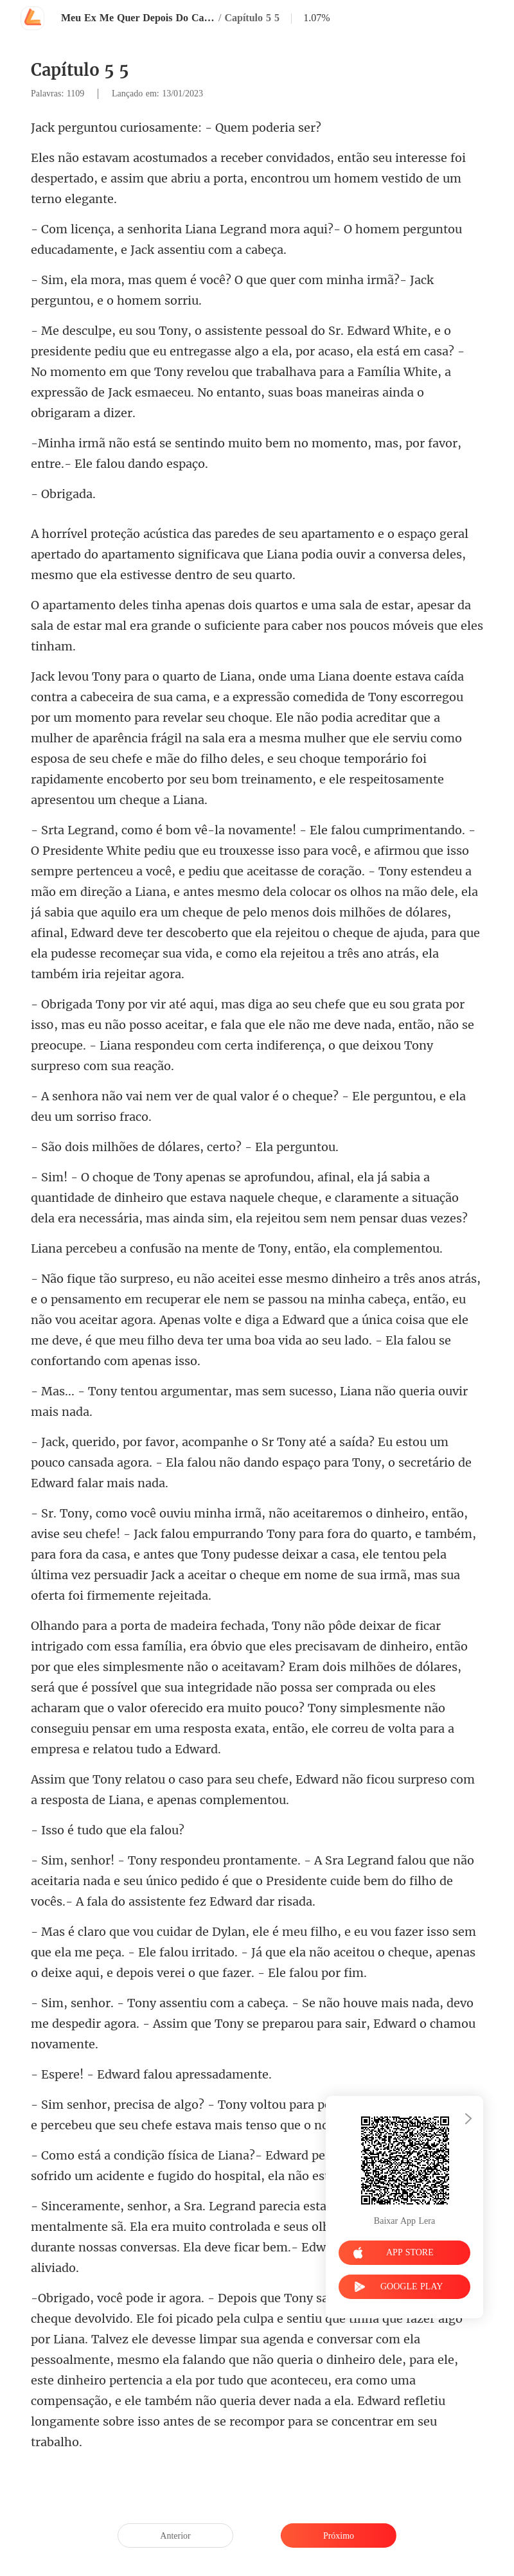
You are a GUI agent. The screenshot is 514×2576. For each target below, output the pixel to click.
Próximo (338, 2536)
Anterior (175, 2536)
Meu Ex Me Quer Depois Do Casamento (138, 17)
